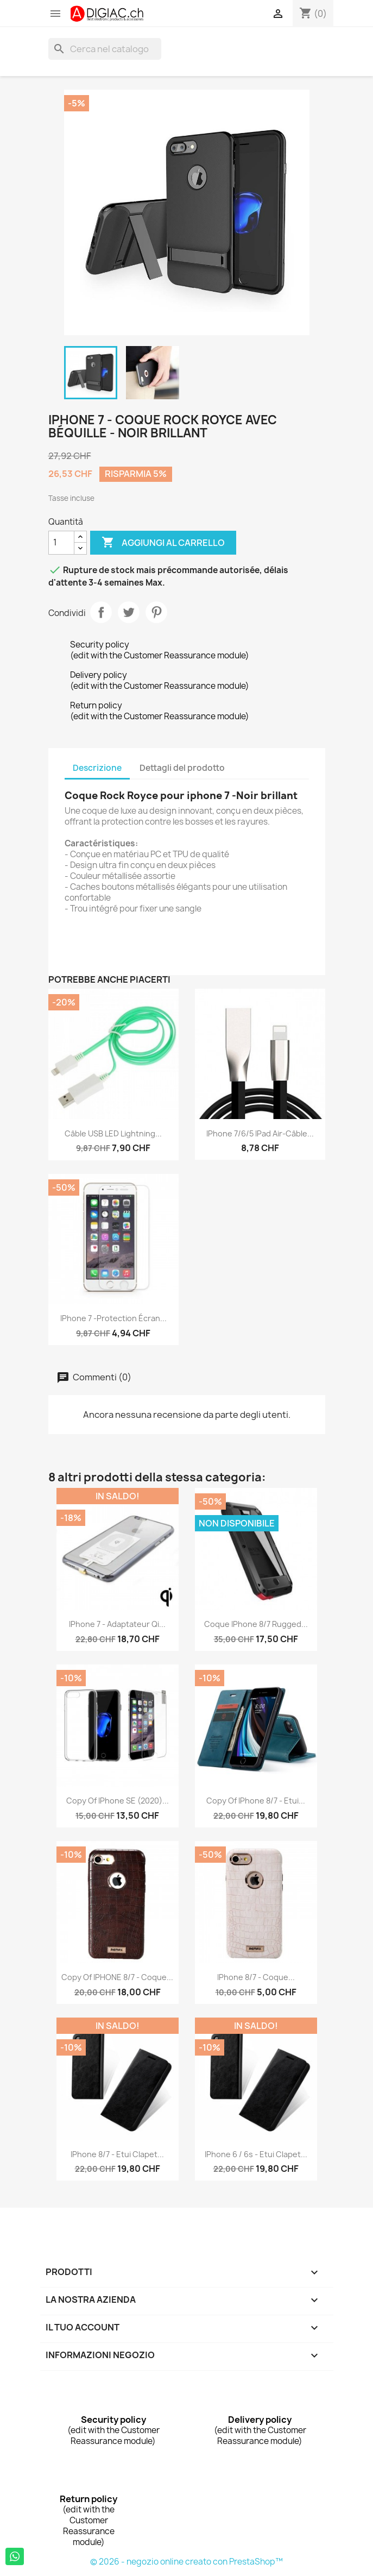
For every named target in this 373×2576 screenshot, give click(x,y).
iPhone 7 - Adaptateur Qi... (117, 1624)
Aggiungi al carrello (163, 543)
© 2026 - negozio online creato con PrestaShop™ (186, 2561)
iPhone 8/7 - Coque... (256, 1977)
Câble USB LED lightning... (113, 1133)
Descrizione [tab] (97, 768)
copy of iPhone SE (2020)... (117, 1800)
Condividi (101, 612)
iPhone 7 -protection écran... (113, 1318)
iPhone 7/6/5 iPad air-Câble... (260, 1133)
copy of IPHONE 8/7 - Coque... (117, 1977)
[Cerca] (104, 49)
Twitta (129, 612)
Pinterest (156, 612)
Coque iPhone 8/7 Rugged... (256, 1624)
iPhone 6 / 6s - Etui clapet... (256, 2154)
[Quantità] (61, 543)
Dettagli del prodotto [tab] (182, 768)
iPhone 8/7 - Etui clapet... (117, 2154)
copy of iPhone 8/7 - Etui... (255, 1800)
